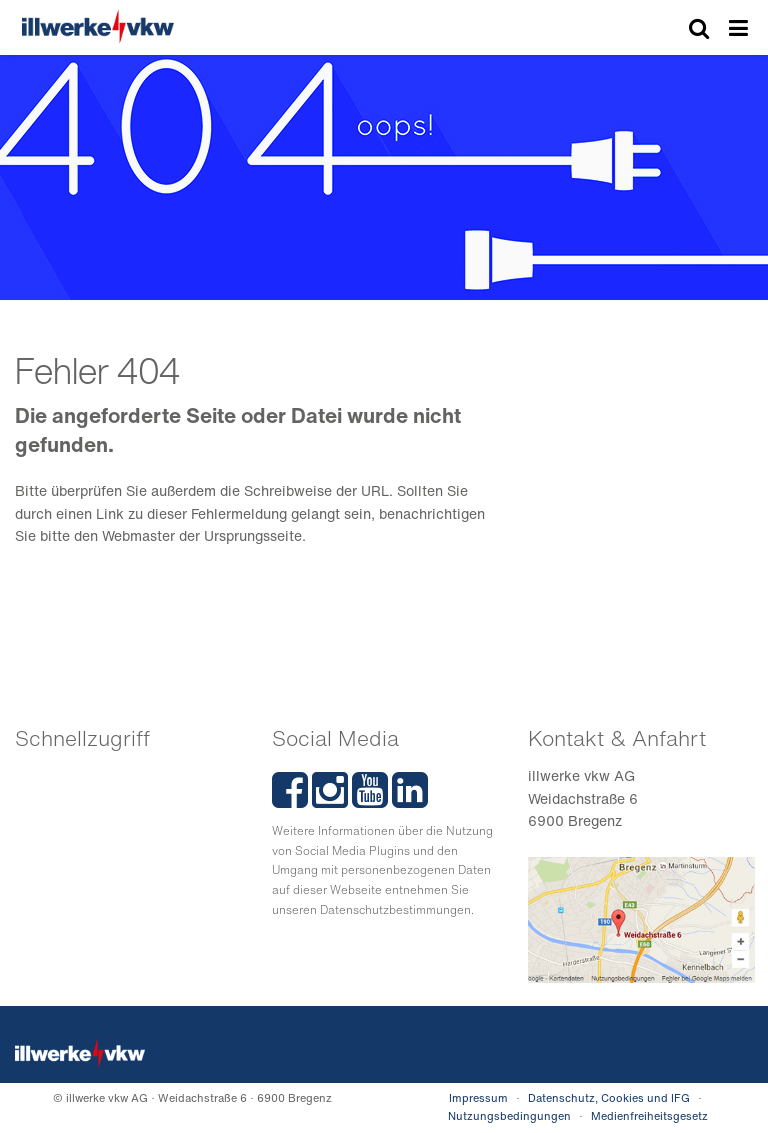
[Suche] (699, 29)
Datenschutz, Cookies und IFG (609, 1098)
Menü (738, 29)
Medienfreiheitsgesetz (649, 1116)
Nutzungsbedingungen (509, 1116)
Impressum (478, 1098)
